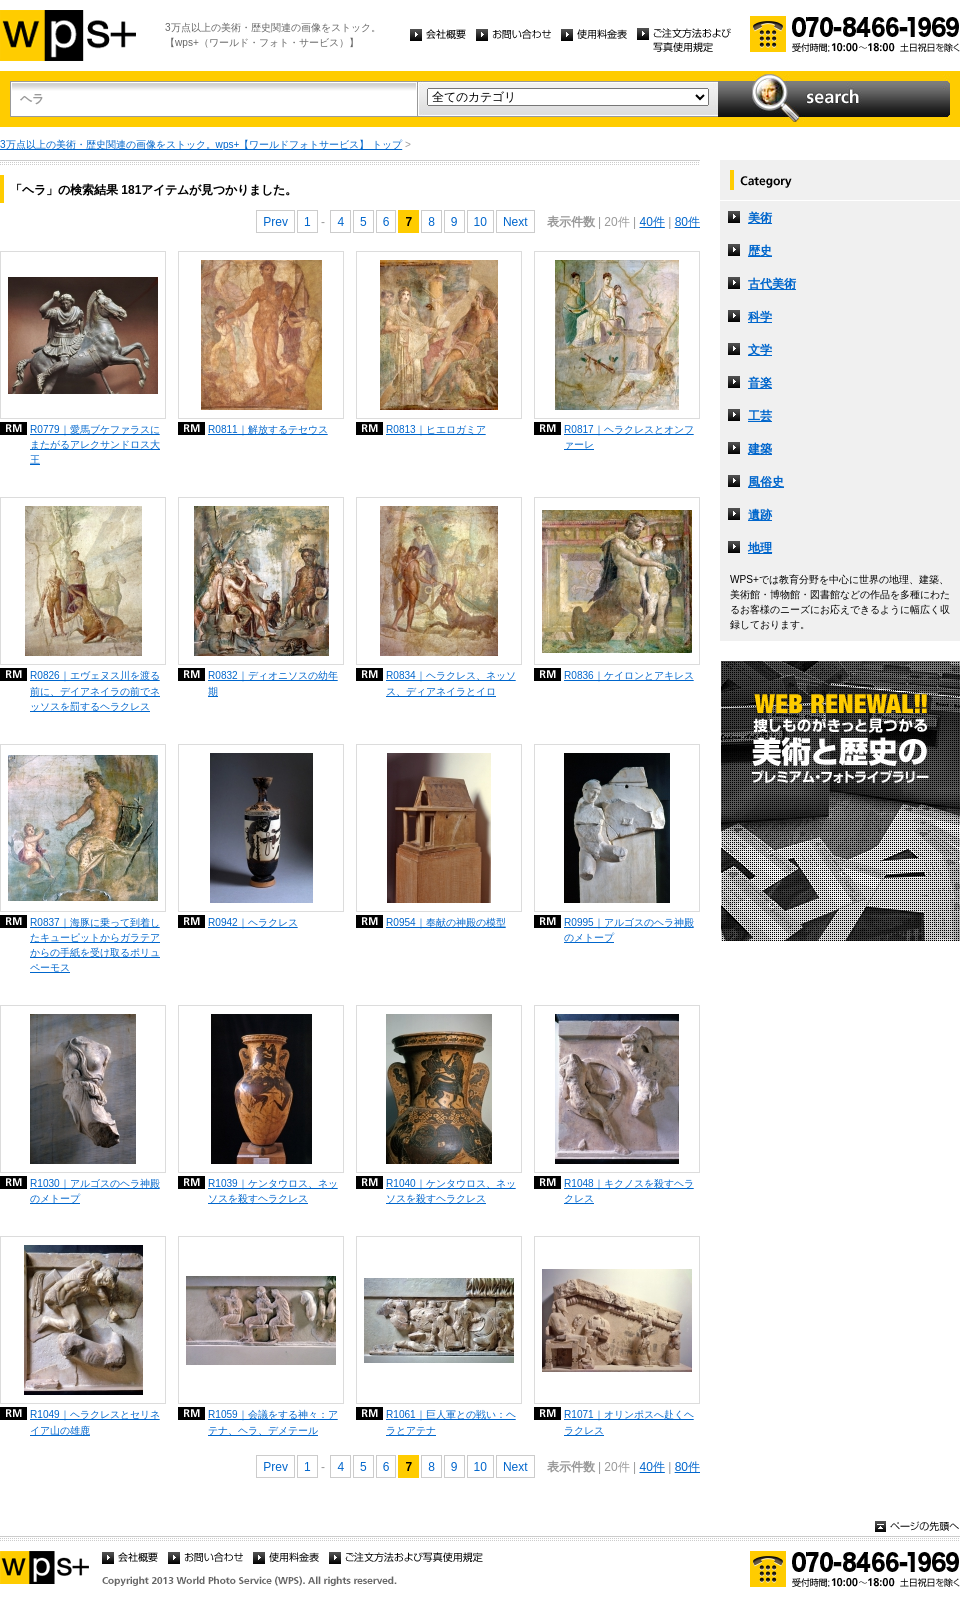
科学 (760, 317)
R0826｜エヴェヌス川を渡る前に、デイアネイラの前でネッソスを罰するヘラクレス (95, 690)
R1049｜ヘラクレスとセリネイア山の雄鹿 (95, 1422)
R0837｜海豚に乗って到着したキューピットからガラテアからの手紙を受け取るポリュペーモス (95, 945)
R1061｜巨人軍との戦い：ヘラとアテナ (451, 1422)
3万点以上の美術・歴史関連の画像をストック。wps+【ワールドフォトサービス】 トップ (201, 144)
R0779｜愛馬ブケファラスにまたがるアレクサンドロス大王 (95, 444)
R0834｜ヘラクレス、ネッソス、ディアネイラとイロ (451, 683)
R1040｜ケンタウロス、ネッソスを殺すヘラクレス (451, 1191)
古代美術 (772, 284)
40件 (651, 222)
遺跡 (760, 515)
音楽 (760, 383)
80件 (687, 222)
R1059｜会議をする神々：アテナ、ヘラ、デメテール (273, 1422)
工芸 (760, 416)
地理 (760, 548)
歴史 (760, 251)
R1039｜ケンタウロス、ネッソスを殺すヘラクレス (273, 1191)
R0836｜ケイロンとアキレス (629, 675)
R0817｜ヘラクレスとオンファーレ (629, 437)
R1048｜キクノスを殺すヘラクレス (629, 1191)
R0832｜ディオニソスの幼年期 (273, 683)
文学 (760, 350)
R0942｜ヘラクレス (253, 922)
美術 (760, 218)
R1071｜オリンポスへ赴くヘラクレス (629, 1422)
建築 (760, 449)
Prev (275, 222)
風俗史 (766, 482)
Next (515, 222)
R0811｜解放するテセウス (268, 429)
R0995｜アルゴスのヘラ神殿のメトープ (629, 930)
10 (480, 222)
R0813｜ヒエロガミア (436, 429)
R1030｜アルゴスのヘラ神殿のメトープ (95, 1191)
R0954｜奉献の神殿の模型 (446, 922)
